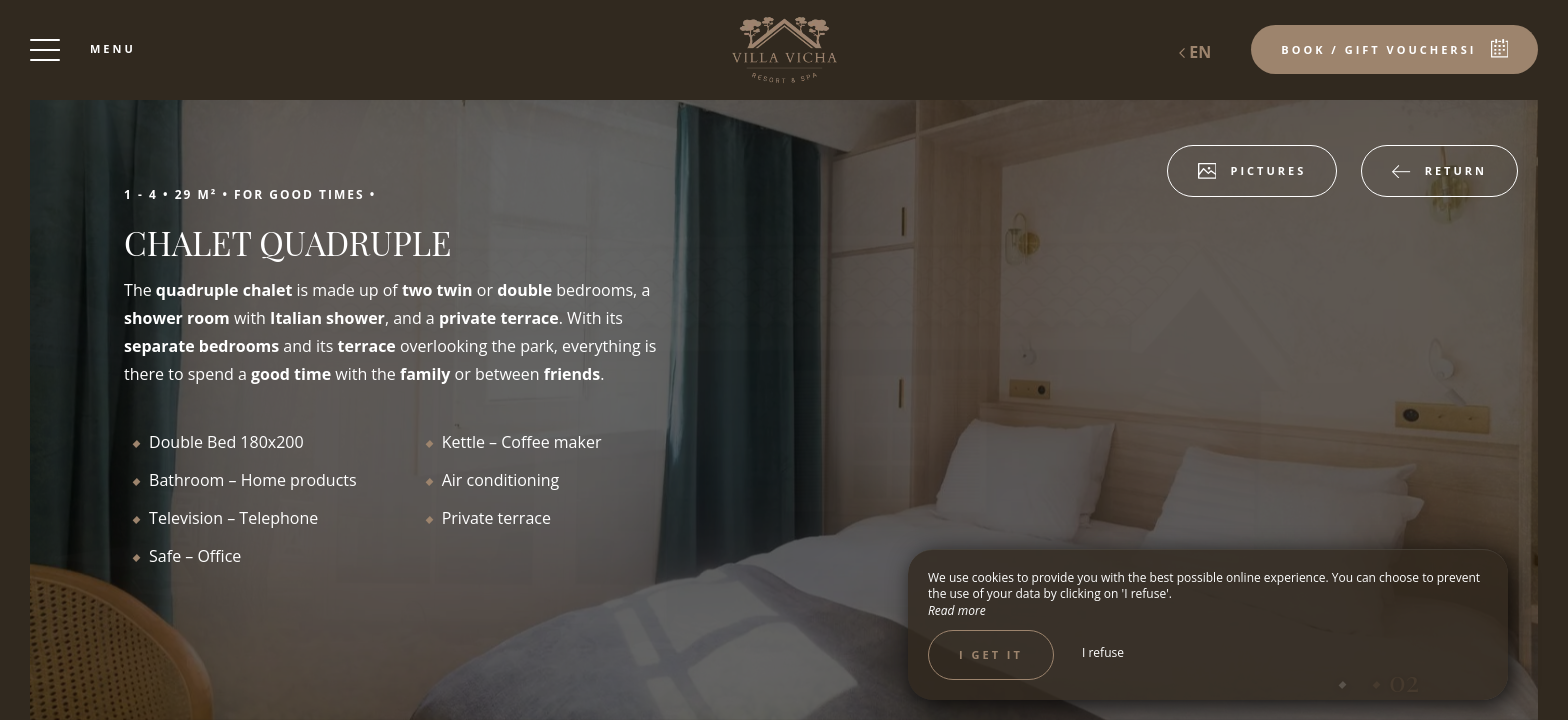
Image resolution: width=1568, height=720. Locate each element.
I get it (991, 654)
